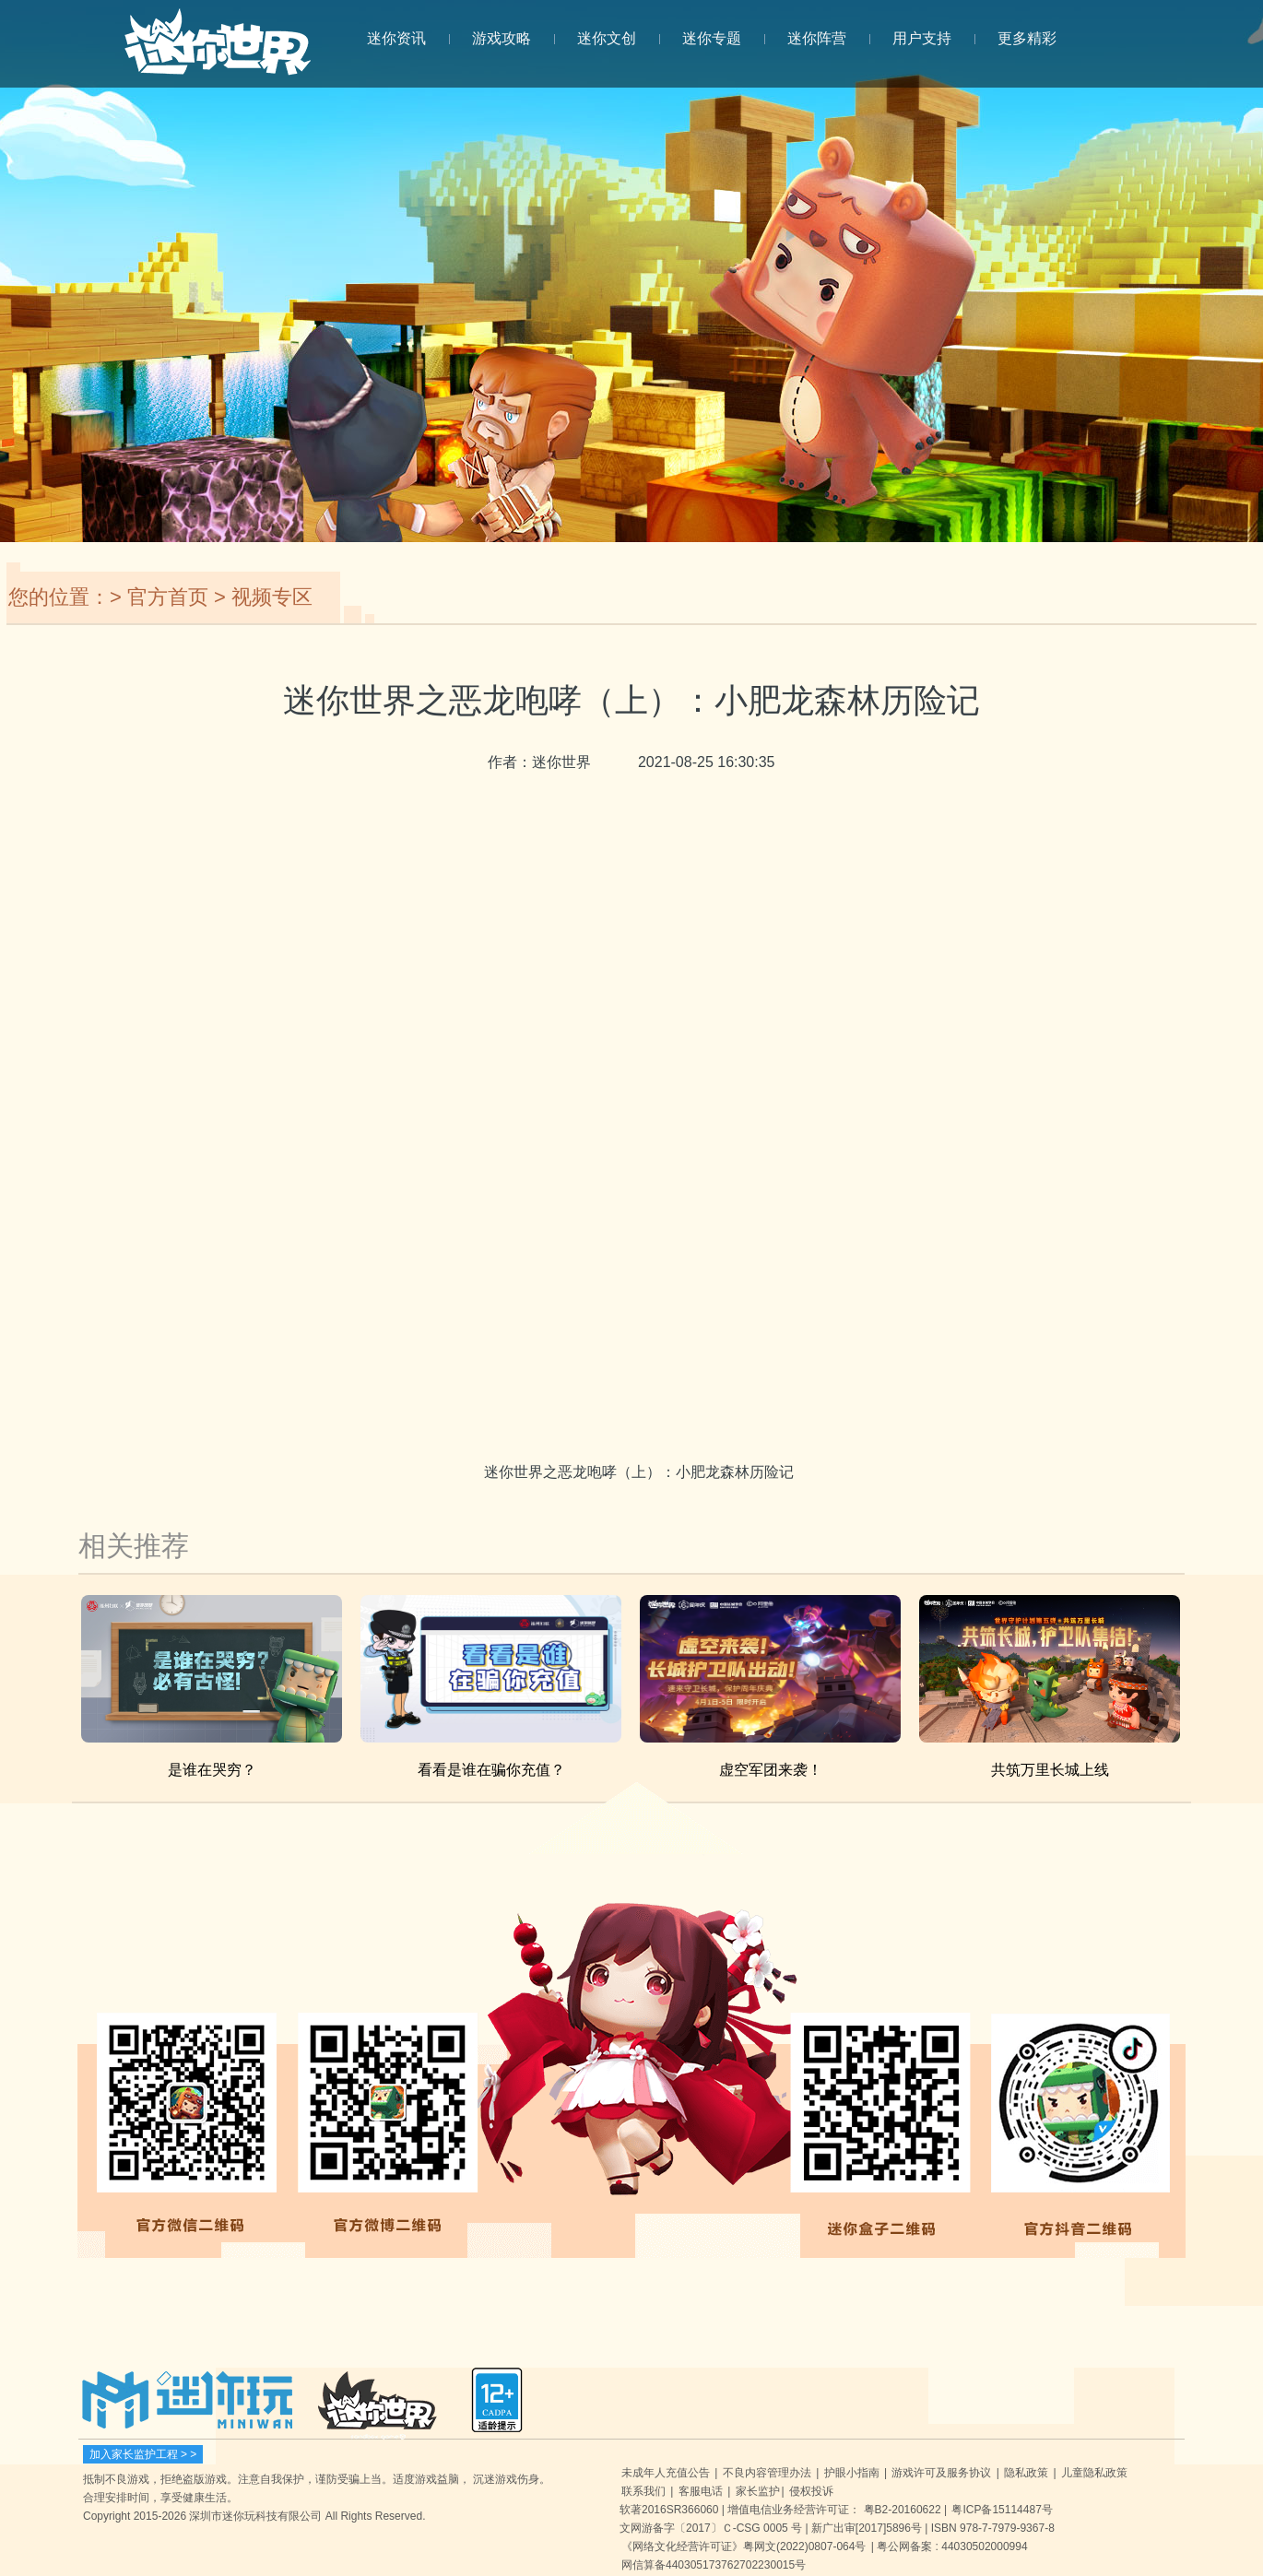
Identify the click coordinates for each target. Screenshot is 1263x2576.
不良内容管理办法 (767, 2472)
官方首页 (167, 597)
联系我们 (643, 2491)
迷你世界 (217, 52)
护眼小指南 (851, 2472)
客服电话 (701, 2491)
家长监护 (758, 2491)
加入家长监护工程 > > (143, 2454)
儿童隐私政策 (1094, 2472)
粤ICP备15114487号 (1001, 2509)
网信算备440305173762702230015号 (713, 2564)
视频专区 (272, 597)
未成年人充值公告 (665, 2472)
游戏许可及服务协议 (941, 2472)
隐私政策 (1026, 2472)
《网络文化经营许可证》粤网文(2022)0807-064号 (743, 2546)
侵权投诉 (811, 2491)
